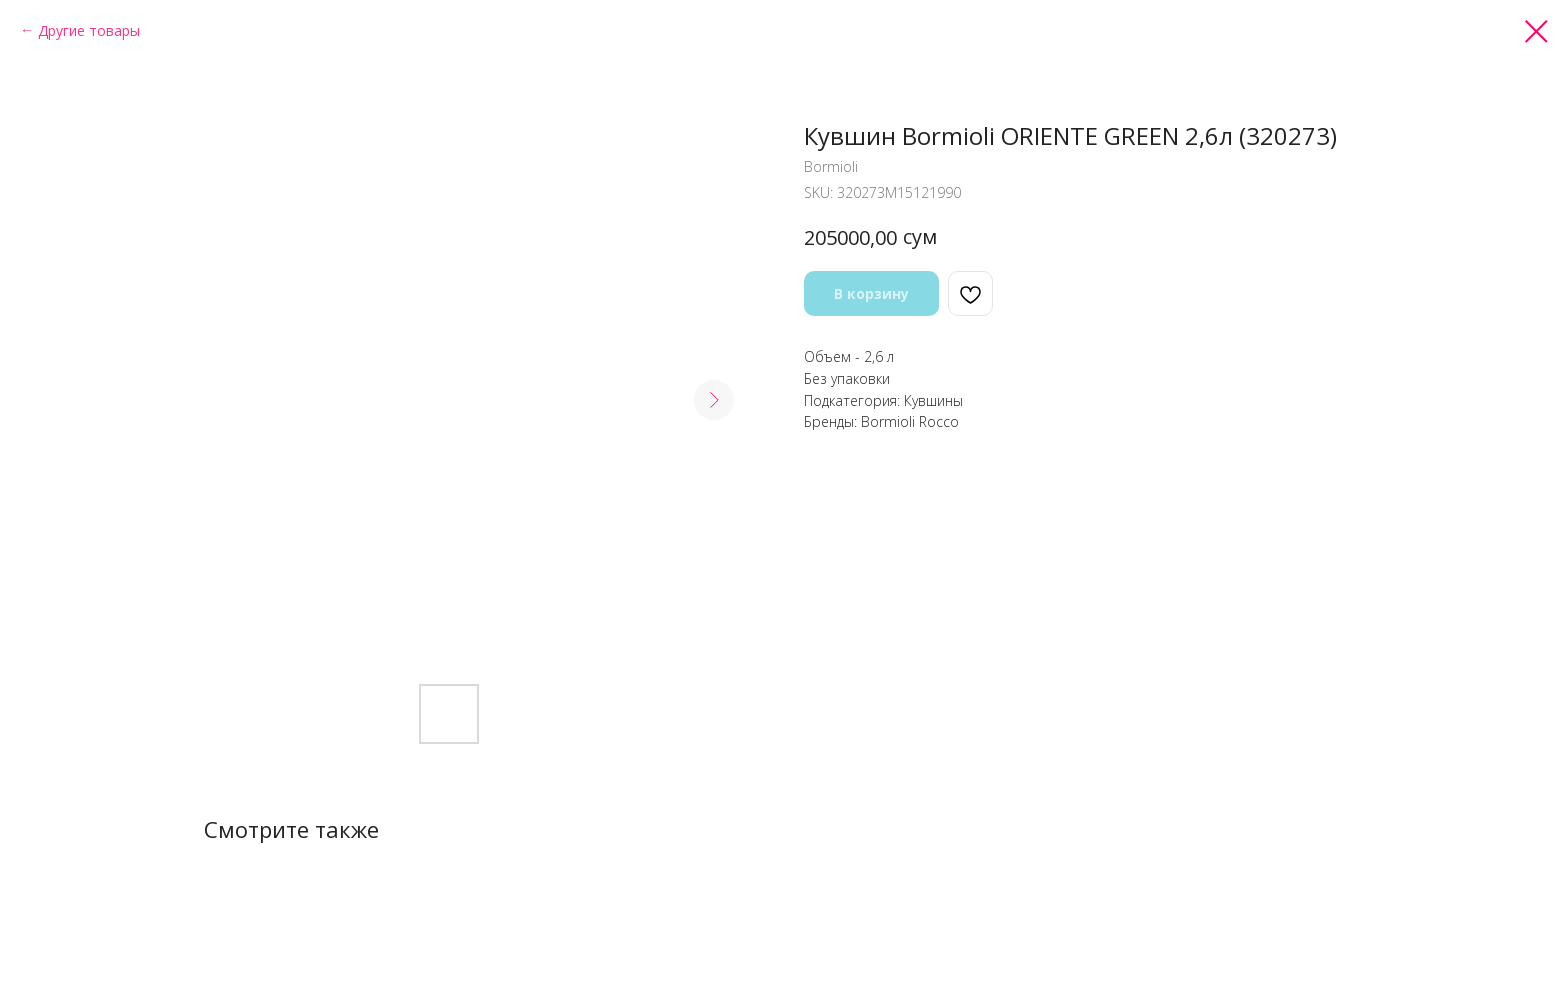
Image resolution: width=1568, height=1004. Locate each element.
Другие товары (89, 30)
